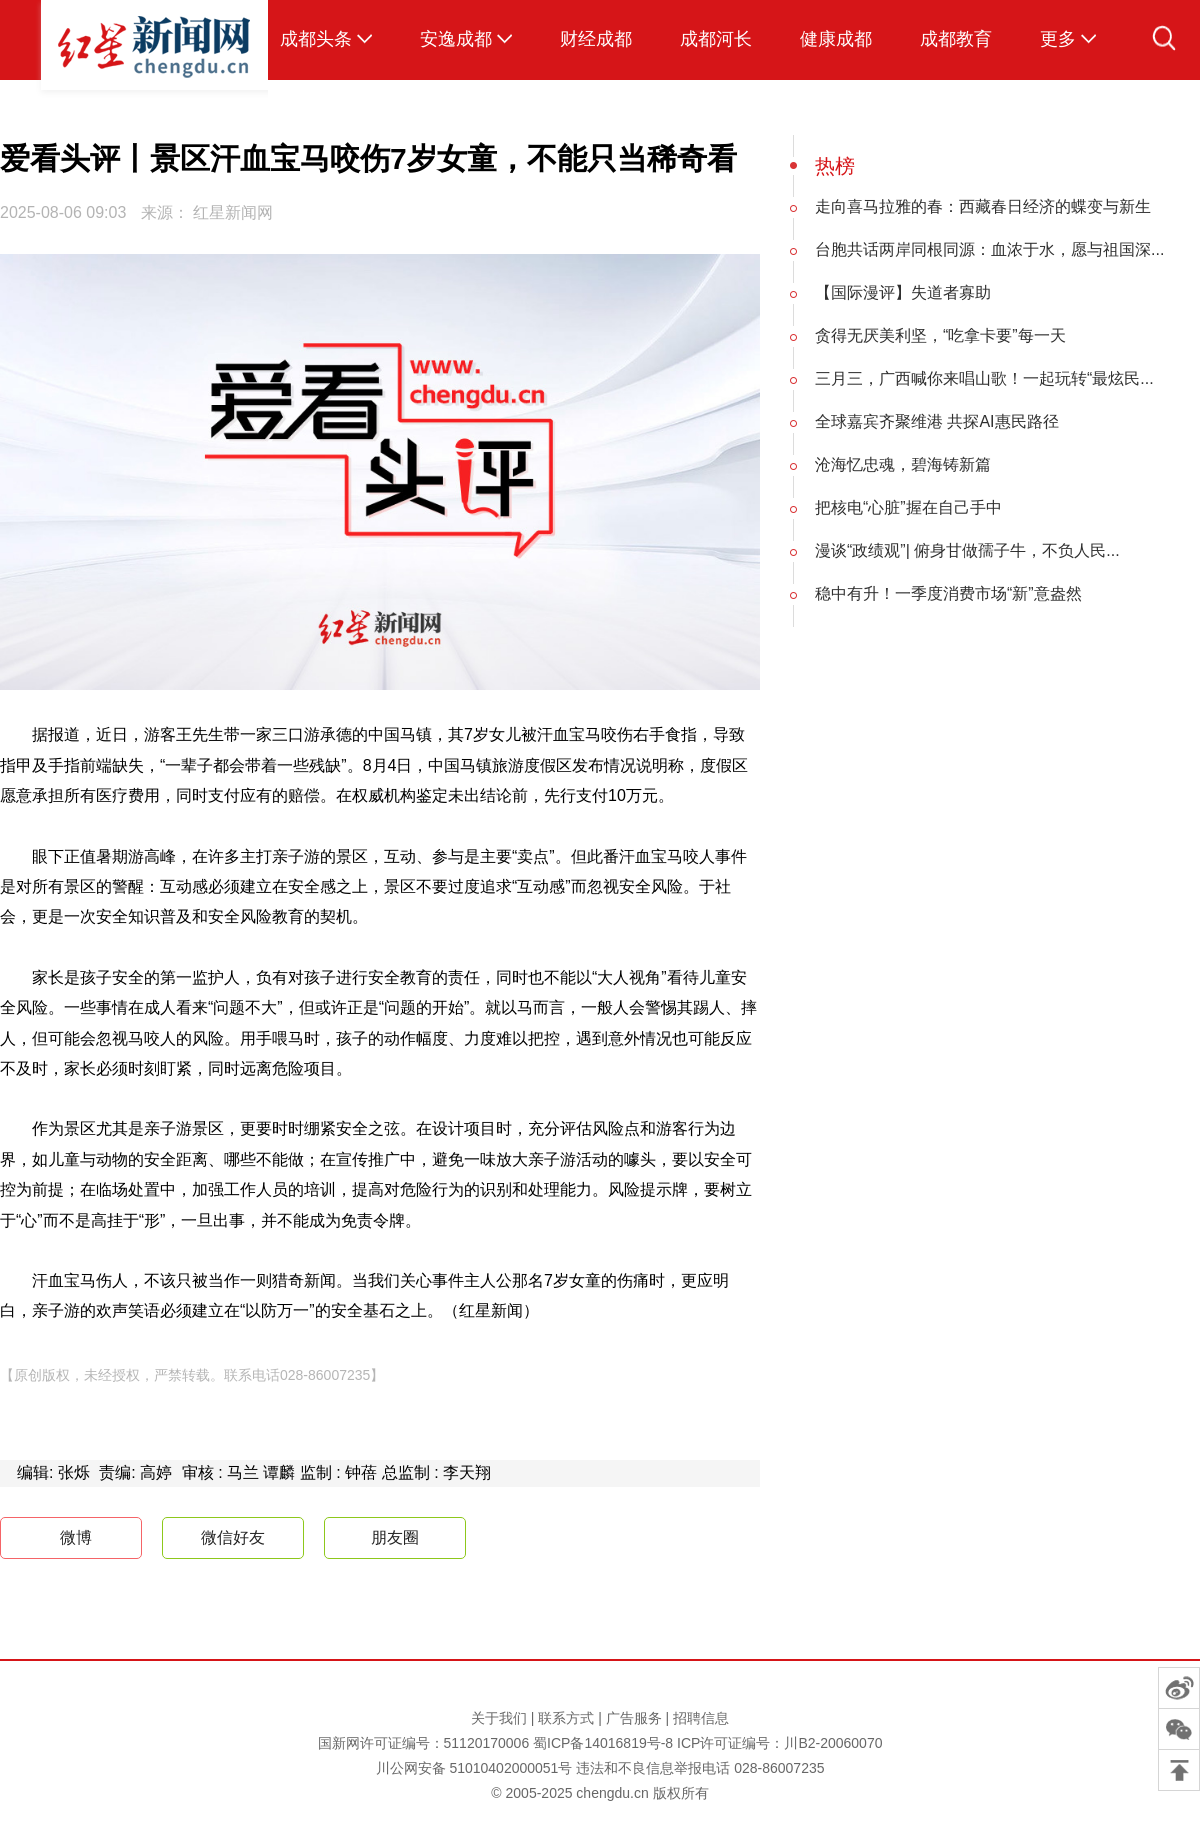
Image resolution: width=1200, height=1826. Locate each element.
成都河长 (716, 39)
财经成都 (596, 39)
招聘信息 (701, 1718)
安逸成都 (456, 39)
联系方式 (566, 1718)
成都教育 (956, 39)
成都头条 (316, 39)
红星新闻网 (233, 212)
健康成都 (836, 39)
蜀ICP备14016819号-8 (603, 1743)
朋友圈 (395, 1537)
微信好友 (233, 1537)
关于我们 (499, 1718)
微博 (58, 1538)
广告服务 (634, 1718)
